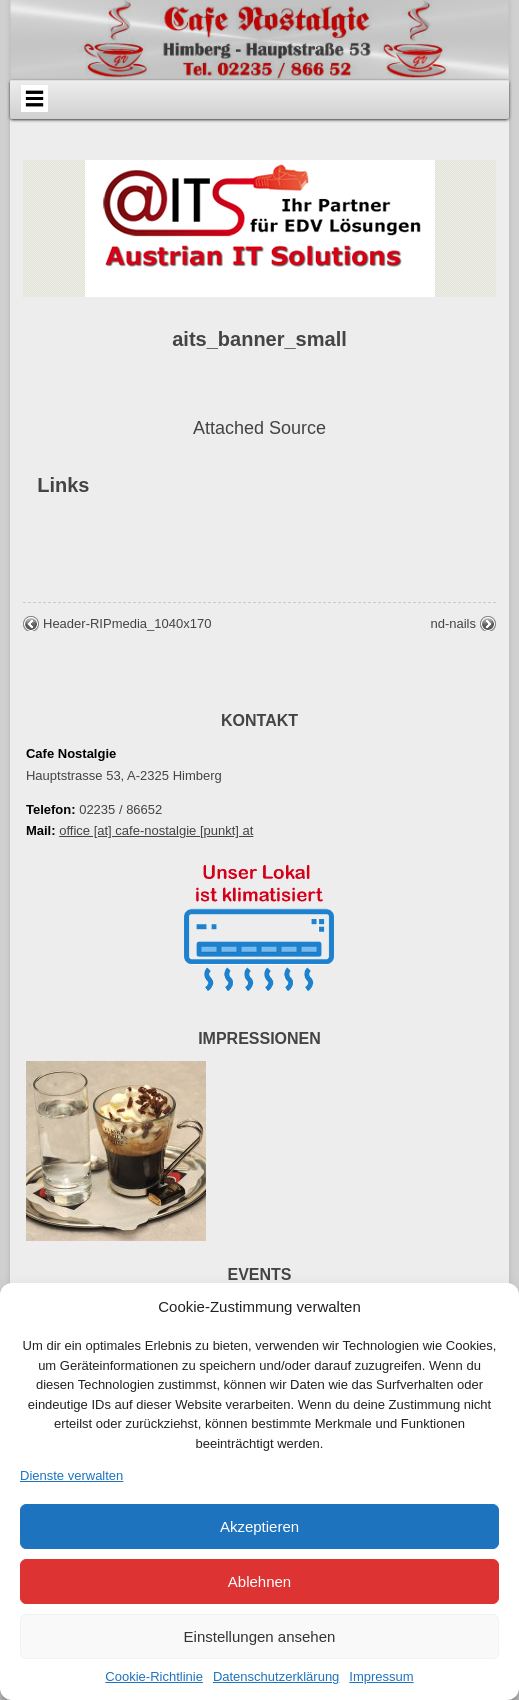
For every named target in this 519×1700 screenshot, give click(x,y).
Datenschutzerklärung (276, 1676)
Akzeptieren (259, 1526)
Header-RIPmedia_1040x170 (127, 623)
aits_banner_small (259, 339)
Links (63, 485)
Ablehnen (259, 1581)
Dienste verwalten (71, 1475)
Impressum (381, 1676)
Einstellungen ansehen (260, 1636)
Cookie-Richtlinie (154, 1676)
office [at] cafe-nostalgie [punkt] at (156, 830)
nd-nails (453, 623)
